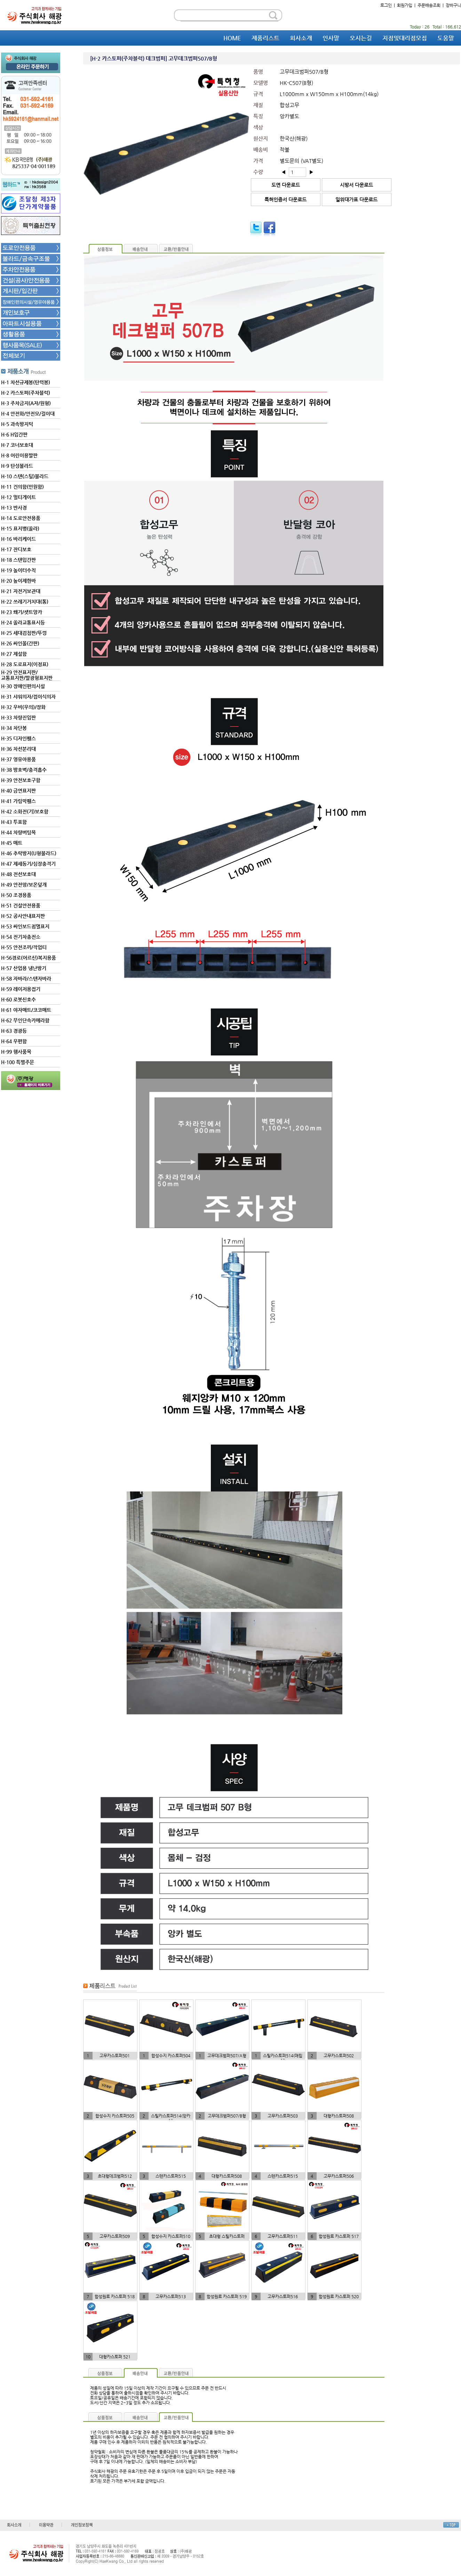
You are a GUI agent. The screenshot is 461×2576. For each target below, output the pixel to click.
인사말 (331, 37)
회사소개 (301, 37)
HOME (232, 37)
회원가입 (404, 5)
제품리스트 (265, 37)
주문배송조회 (429, 5)
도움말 (445, 37)
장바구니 (453, 5)
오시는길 (361, 37)
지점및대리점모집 (404, 37)
